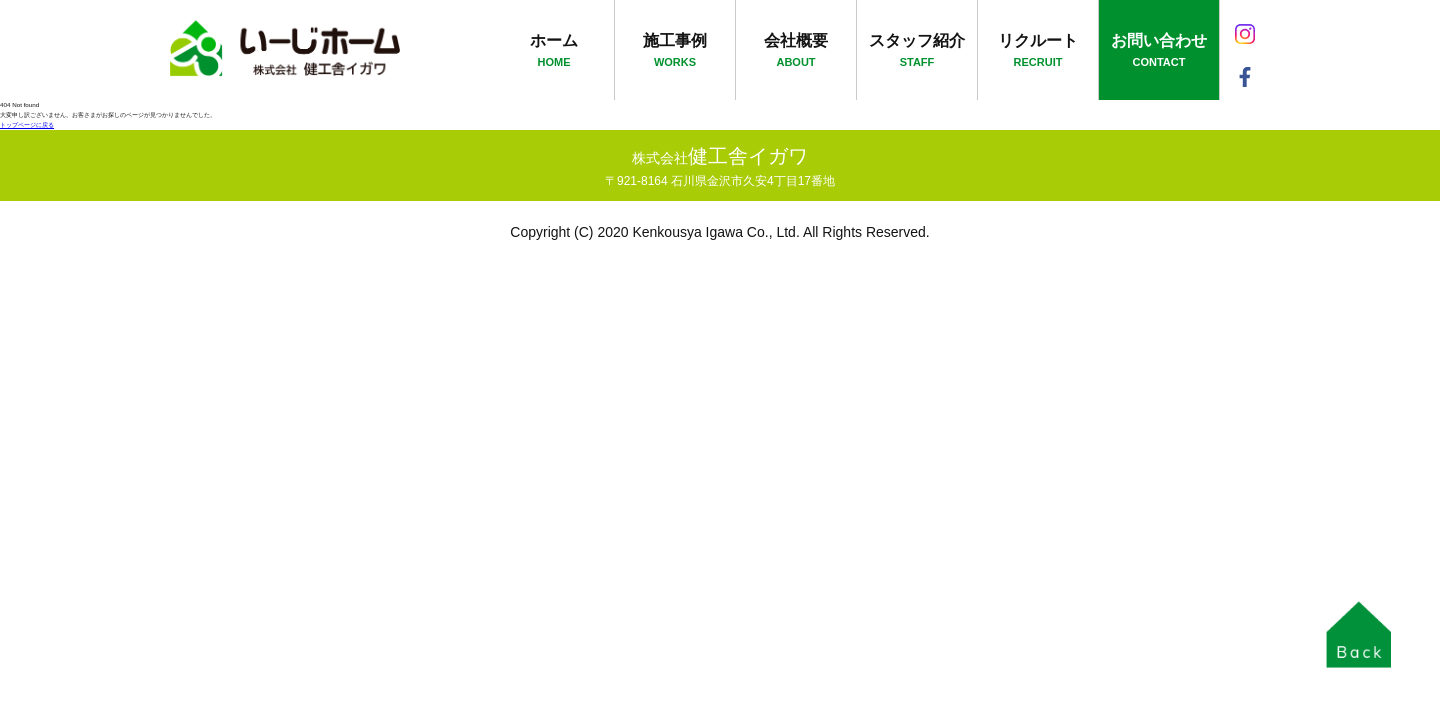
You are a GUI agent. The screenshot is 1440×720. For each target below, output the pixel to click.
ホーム (554, 51)
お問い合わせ (1159, 51)
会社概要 (796, 51)
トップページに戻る (27, 124)
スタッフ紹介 (917, 51)
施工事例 (675, 51)
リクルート (1038, 51)
